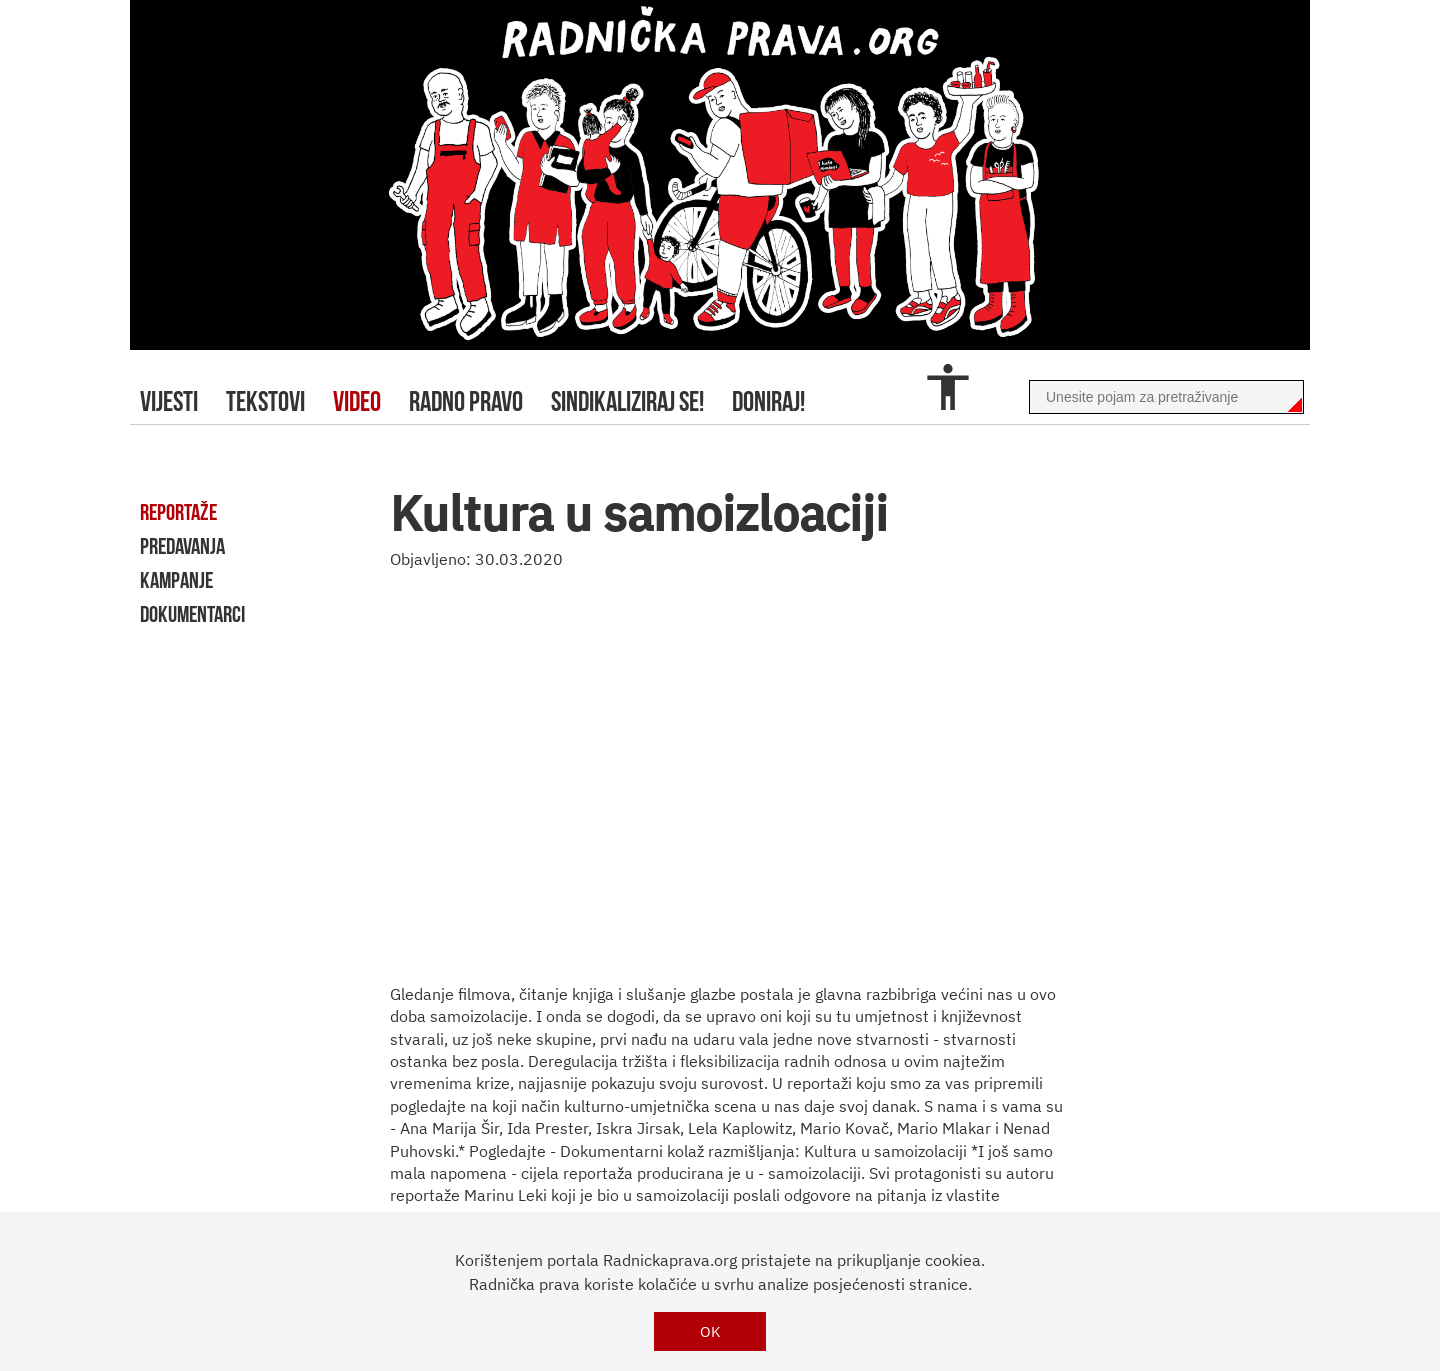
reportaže (178, 512)
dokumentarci (192, 614)
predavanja (182, 546)
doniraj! (768, 401)
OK (710, 1331)
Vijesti (169, 401)
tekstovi (265, 401)
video (357, 401)
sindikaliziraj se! (627, 401)
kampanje (176, 580)
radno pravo (466, 401)
